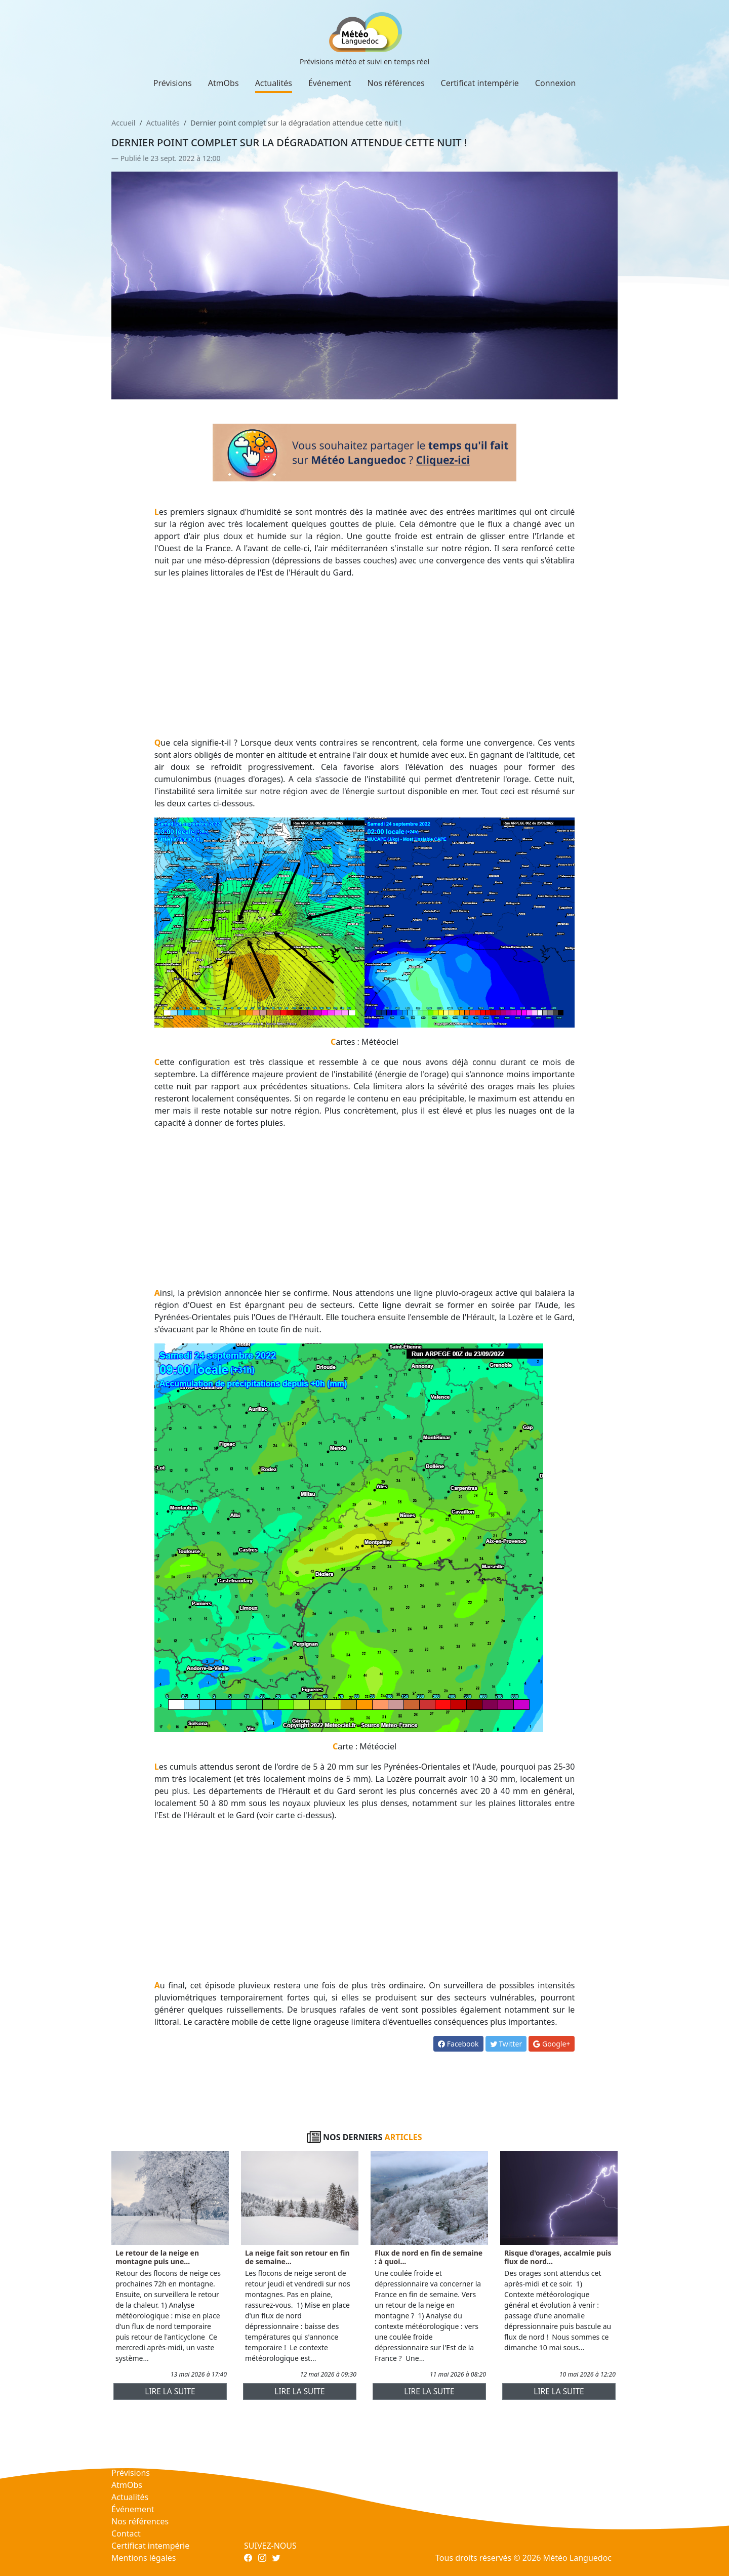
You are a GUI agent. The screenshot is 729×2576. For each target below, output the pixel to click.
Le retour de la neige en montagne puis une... (157, 2257)
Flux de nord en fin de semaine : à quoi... (428, 2257)
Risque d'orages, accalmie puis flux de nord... (557, 2257)
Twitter (506, 2044)
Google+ (551, 2044)
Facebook (458, 2044)
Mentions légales (143, 2557)
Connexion (555, 83)
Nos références (396, 83)
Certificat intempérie (480, 83)
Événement (329, 83)
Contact (126, 2533)
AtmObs (223, 83)
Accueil (123, 123)
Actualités (273, 83)
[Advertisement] (364, 657)
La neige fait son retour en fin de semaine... (297, 2257)
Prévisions (172, 83)
